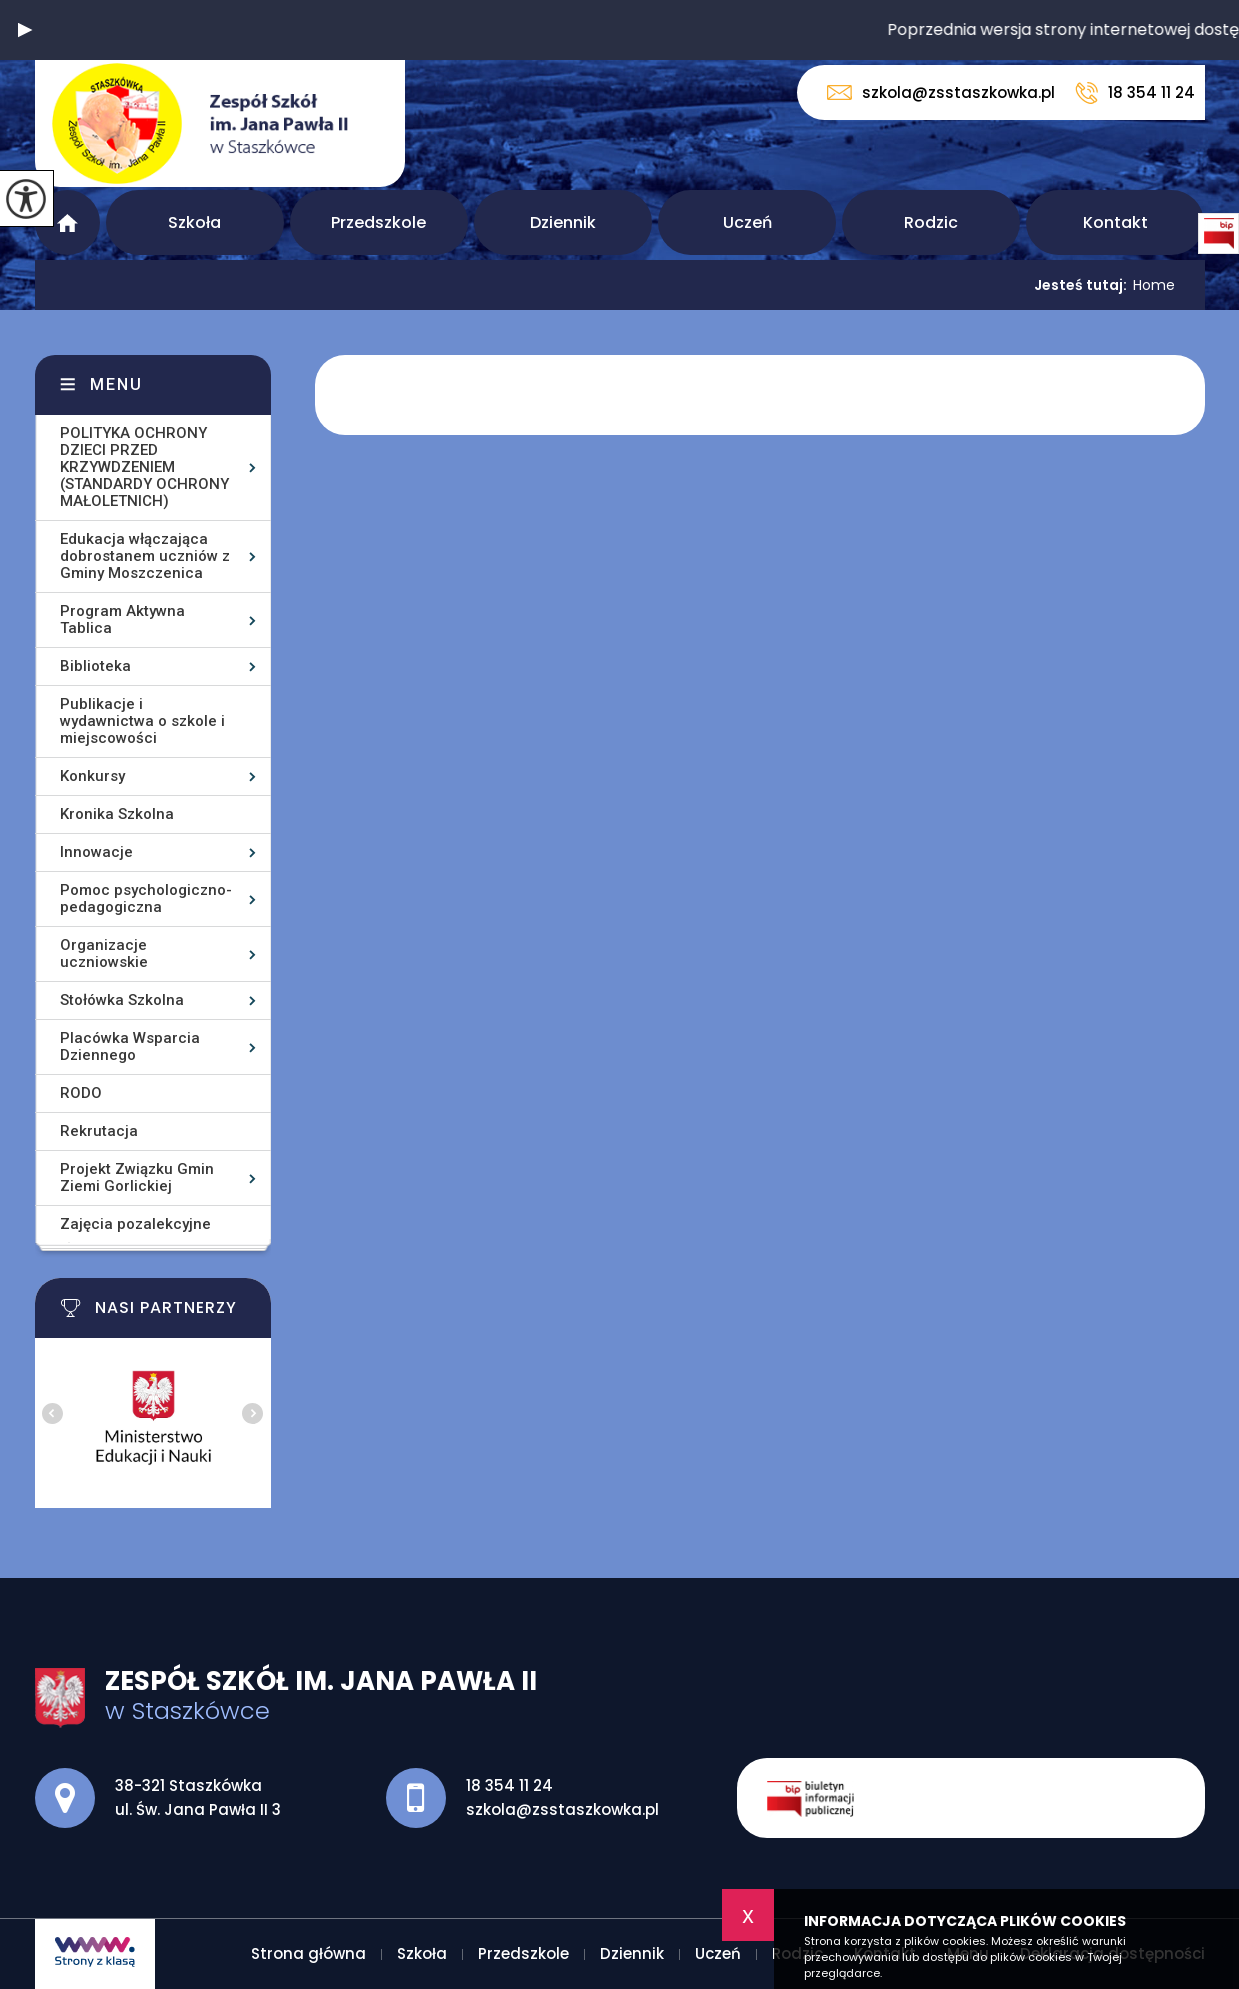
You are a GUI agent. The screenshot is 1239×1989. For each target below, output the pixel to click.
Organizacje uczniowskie (104, 953)
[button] (25, 30)
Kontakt (1115, 222)
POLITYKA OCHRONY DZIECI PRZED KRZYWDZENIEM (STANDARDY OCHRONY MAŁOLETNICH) (144, 467)
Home (1154, 285)
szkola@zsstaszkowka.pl (941, 92)
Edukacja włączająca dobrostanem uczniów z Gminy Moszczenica (145, 556)
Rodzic (931, 222)
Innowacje (96, 852)
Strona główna (67, 222)
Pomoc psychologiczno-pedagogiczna (146, 898)
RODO (81, 1093)
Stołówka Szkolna (122, 1000)
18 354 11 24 (1135, 93)
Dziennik (563, 222)
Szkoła (194, 222)
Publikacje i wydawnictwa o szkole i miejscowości (142, 721)
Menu (116, 384)
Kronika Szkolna (117, 814)
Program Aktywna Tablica (122, 619)
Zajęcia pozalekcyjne (135, 1224)
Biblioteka (95, 666)
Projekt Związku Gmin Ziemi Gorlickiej (137, 1177)
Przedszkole (378, 222)
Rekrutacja (99, 1131)
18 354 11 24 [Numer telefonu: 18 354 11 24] (509, 1785)
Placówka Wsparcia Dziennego (130, 1046)
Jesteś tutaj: (1083, 285)
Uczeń (747, 222)
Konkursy (92, 776)
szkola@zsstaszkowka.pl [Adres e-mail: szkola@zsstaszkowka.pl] (562, 1809)
